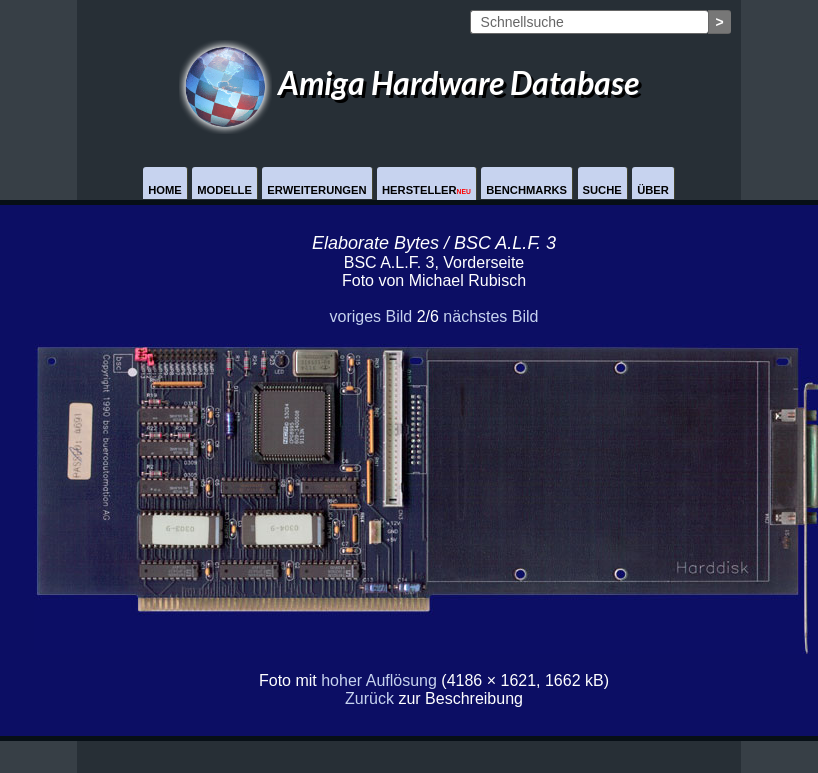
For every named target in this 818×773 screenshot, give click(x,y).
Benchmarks (526, 190)
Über (653, 190)
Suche (602, 190)
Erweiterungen (316, 190)
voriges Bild (370, 316)
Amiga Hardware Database (409, 82)
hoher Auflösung (379, 680)
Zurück (369, 698)
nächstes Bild (490, 316)
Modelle (224, 190)
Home (165, 190)
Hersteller (426, 190)
